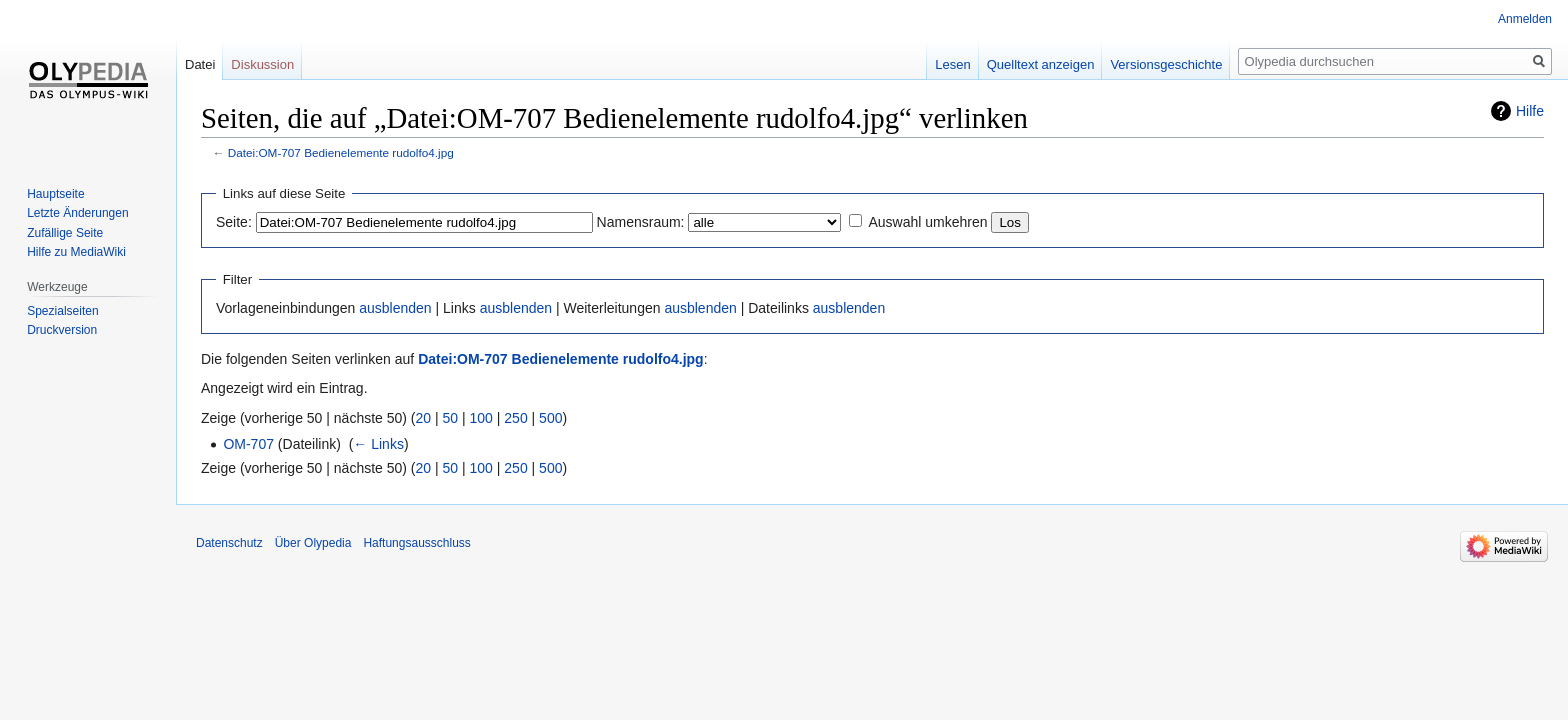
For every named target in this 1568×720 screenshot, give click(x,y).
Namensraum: (641, 222)
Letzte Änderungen (77, 213)
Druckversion (62, 330)
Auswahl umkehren (927, 222)
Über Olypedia (313, 543)
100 (481, 418)
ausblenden (395, 308)
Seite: (234, 222)
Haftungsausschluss (416, 543)
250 (515, 418)
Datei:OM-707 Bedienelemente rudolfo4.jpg (341, 152)
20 (424, 418)
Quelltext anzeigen (1041, 64)
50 (451, 418)
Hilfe (1530, 111)
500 (550, 418)
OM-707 (248, 444)
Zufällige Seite (65, 233)
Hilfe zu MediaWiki (76, 252)
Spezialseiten (62, 311)
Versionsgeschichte (1166, 64)
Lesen (952, 64)
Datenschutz (229, 543)
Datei (200, 64)
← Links (378, 444)
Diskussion (262, 64)
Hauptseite (55, 194)
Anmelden (1525, 19)
